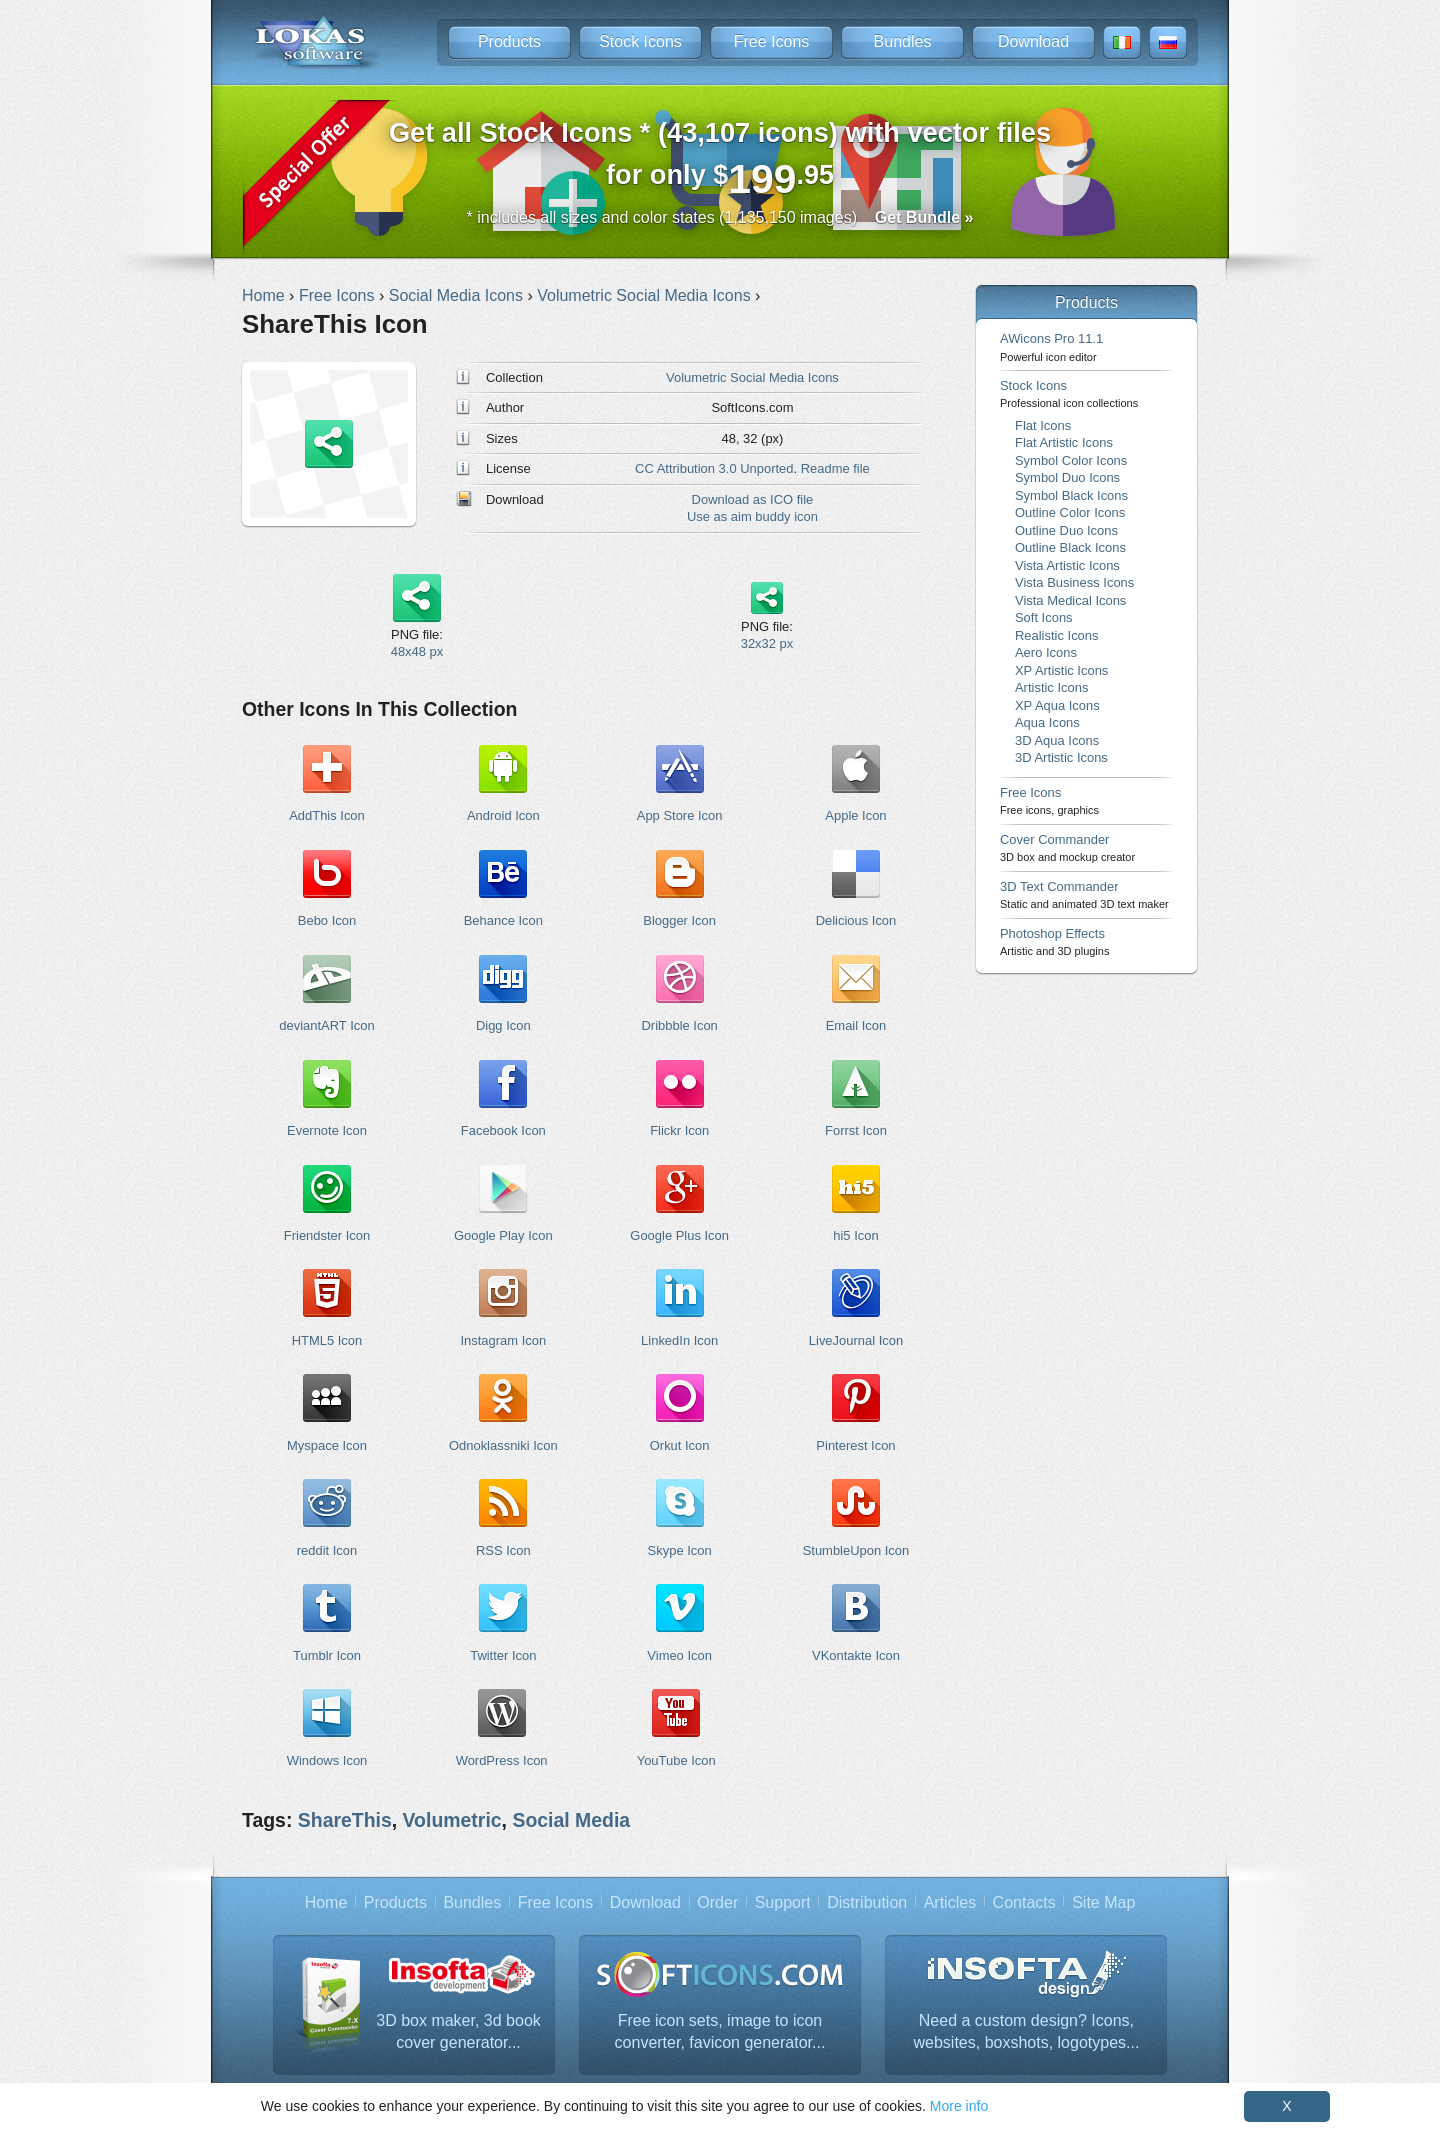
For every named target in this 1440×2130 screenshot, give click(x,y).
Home (326, 1902)
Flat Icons (1043, 425)
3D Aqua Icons (1057, 740)
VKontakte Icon (856, 1655)
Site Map (1103, 1902)
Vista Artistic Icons (1067, 565)
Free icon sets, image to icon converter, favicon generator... (720, 2031)
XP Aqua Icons (1057, 705)
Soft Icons (1044, 617)
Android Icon (503, 815)
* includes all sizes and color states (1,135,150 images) (720, 217)
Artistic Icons (1051, 687)
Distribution (867, 1902)
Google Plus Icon (679, 1235)
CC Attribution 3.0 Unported (714, 468)
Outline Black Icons (1070, 547)
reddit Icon (327, 1550)
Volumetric (452, 1820)
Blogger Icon (679, 920)
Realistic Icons (1057, 635)
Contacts (1024, 1902)
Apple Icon (855, 815)
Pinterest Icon (855, 1445)
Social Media (571, 1820)
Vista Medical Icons (1070, 600)
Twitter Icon (503, 1655)
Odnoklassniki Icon (503, 1445)
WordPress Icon (502, 1760)
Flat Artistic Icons (1064, 442)
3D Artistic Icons (1061, 757)
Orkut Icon (680, 1445)
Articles (950, 1902)
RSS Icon (503, 1550)
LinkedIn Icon (679, 1340)
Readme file (835, 468)
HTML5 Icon (327, 1340)
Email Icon (856, 1025)
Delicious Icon (856, 920)
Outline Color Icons (1070, 512)
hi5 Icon (855, 1235)
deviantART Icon (326, 1025)
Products (509, 41)
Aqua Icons (1047, 722)
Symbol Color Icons (1071, 460)
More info (959, 2106)
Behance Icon (503, 920)
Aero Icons (1046, 652)
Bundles (903, 41)
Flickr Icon (679, 1130)
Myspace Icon (327, 1445)
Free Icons (772, 41)
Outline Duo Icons (1066, 530)
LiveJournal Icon (856, 1340)
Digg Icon (503, 1025)
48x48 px (417, 651)
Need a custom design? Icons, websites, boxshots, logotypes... (1026, 2031)
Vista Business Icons (1074, 582)
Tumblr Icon (327, 1655)
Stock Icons (640, 41)
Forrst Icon (856, 1130)
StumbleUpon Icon (856, 1550)
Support (783, 1902)
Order (717, 1902)
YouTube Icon (676, 1760)
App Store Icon (680, 815)
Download (1033, 41)
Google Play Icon (503, 1235)
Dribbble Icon (679, 1025)
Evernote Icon (327, 1130)
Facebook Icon (503, 1130)
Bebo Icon (327, 920)
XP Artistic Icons (1061, 670)
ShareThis (345, 1820)
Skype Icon (680, 1550)
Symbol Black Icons (1071, 495)
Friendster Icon (327, 1235)
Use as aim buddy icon (752, 516)
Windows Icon (327, 1760)
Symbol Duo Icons (1067, 477)
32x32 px (767, 643)
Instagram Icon (503, 1340)
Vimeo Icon (679, 1655)
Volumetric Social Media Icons (752, 377)
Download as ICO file (753, 499)
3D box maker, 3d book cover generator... (458, 2031)
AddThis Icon (327, 815)
